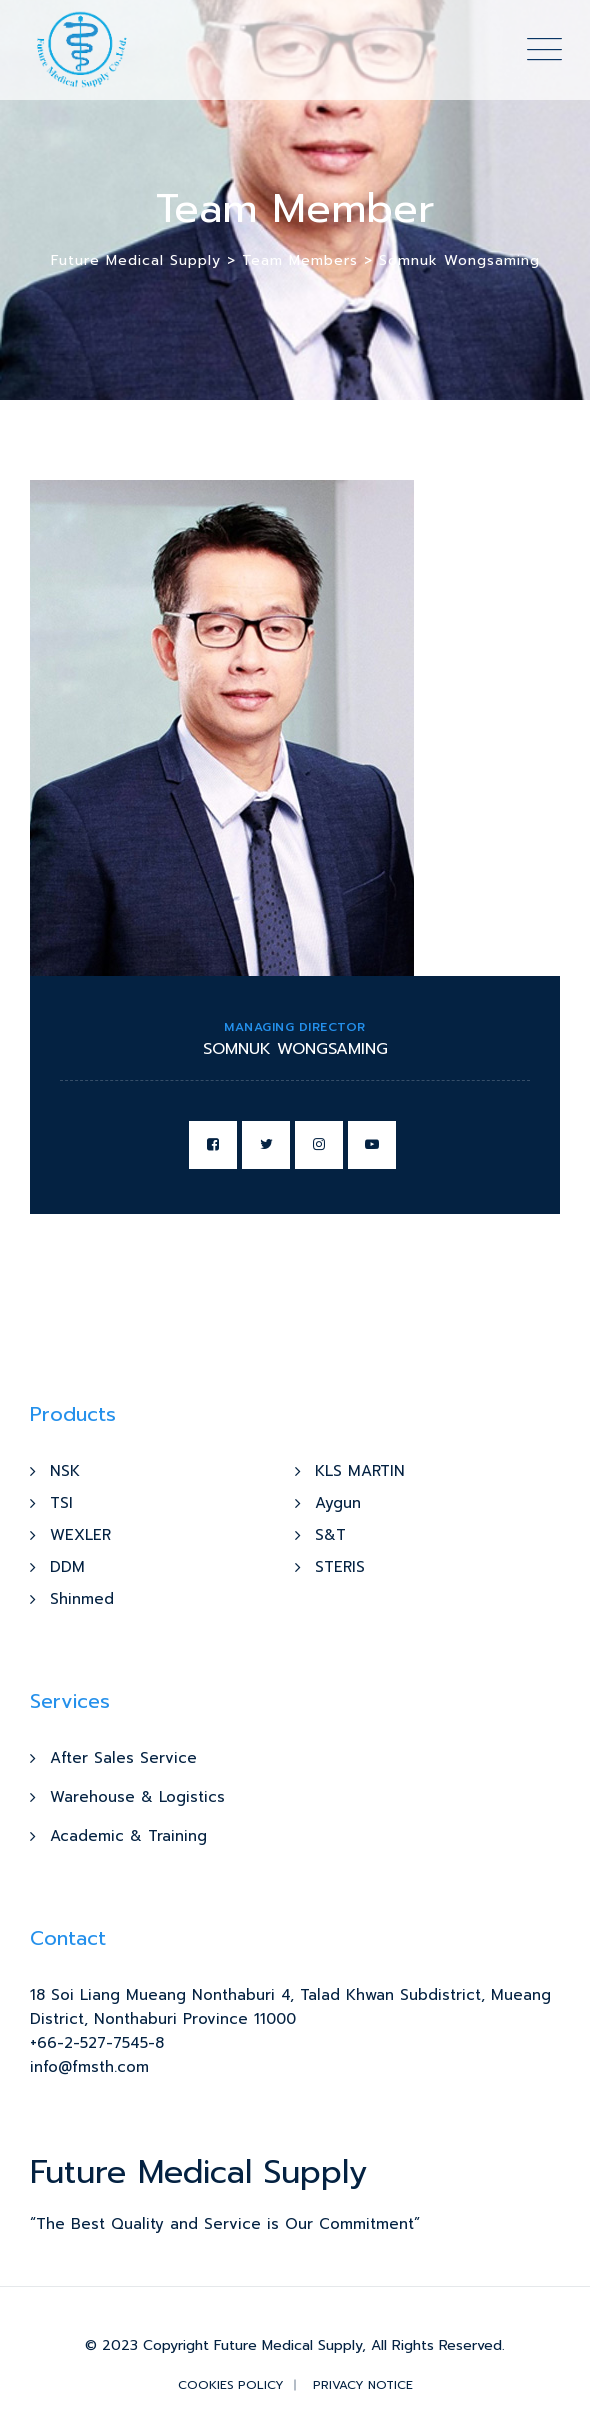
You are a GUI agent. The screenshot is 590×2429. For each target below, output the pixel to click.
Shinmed (82, 1599)
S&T (330, 1535)
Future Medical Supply (288, 2345)
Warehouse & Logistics (137, 1797)
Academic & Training (128, 1836)
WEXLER (80, 1535)
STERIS (340, 1567)
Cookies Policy (231, 2385)
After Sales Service (123, 1758)
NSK (65, 1471)
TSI (61, 1503)
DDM (67, 1567)
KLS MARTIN (360, 1471)
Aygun (338, 1503)
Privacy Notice (363, 2385)
